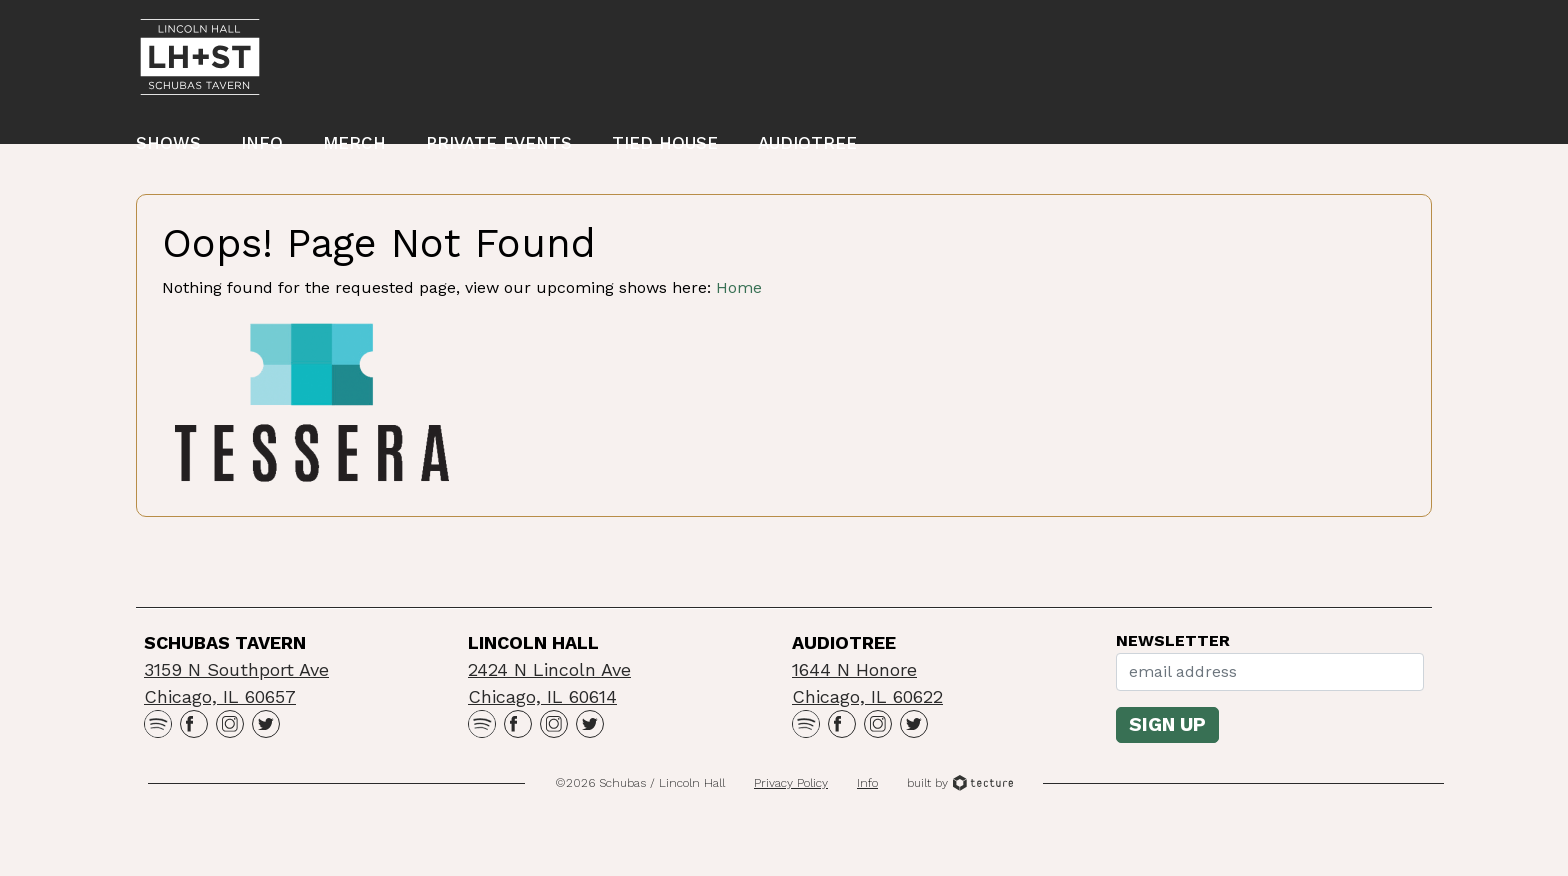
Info (262, 149)
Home (739, 329)
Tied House (665, 149)
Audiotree (807, 149)
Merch (354, 149)
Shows (168, 149)
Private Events (499, 149)
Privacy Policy (791, 825)
